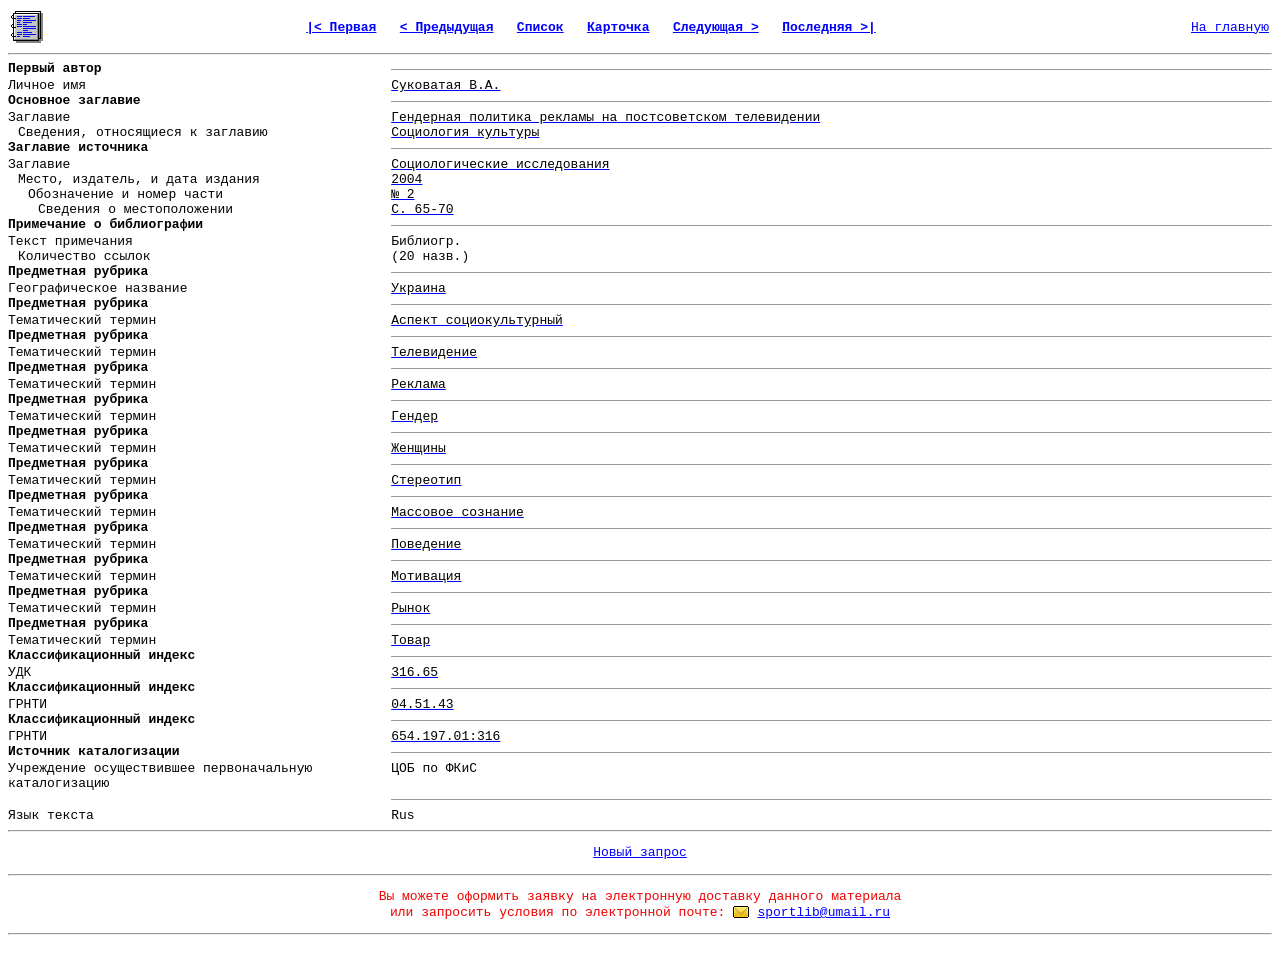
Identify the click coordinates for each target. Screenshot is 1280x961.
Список (540, 27)
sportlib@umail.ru (823, 912)
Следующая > (716, 27)
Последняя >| (829, 27)
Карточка (618, 27)
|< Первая (341, 27)
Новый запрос (640, 852)
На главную (1230, 27)
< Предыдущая (447, 27)
